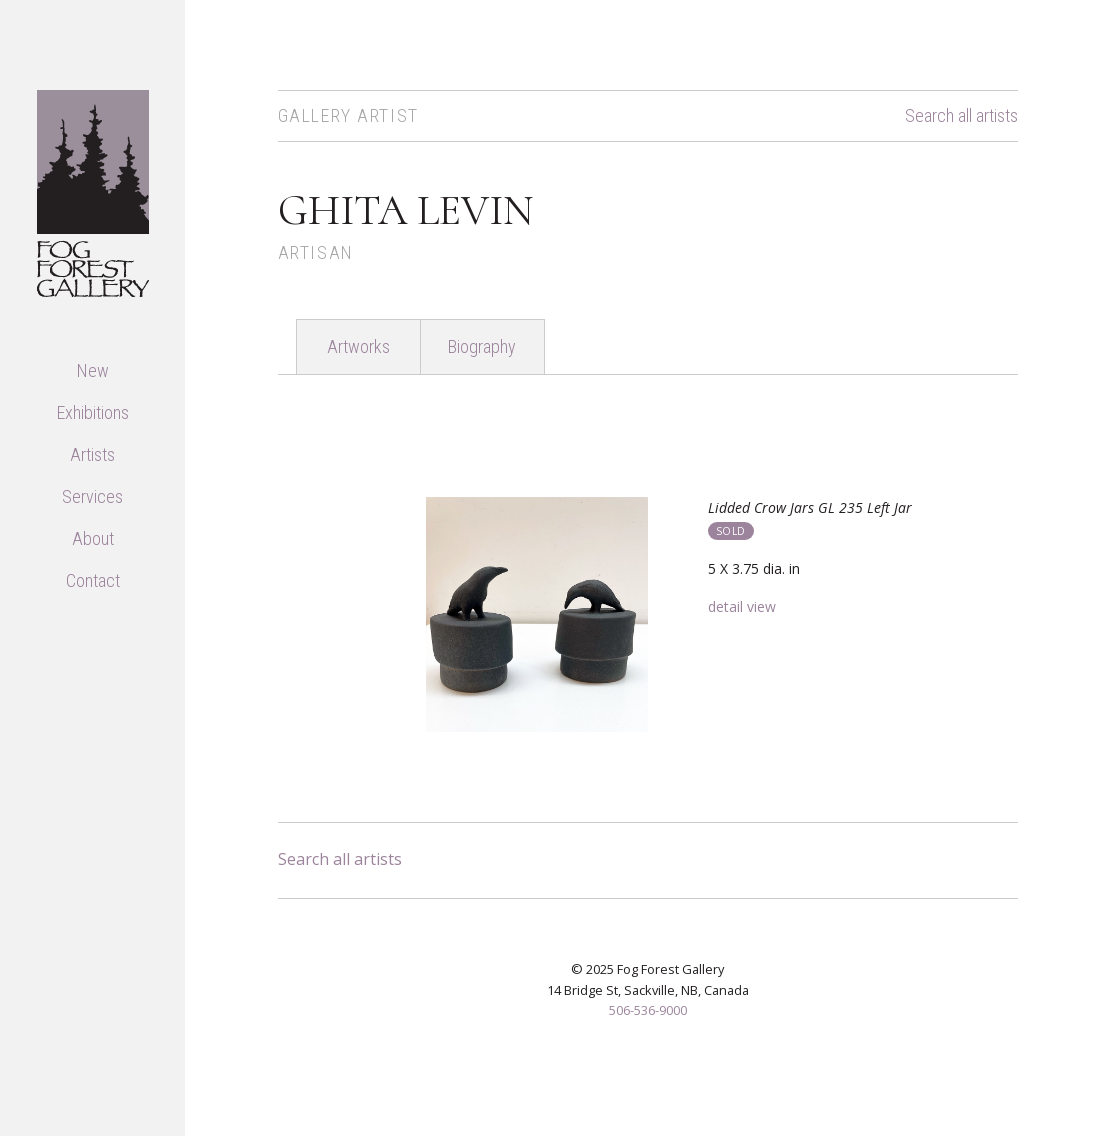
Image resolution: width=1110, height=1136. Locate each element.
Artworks (358, 346)
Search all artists (961, 116)
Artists (92, 454)
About (93, 538)
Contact (93, 580)
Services (92, 496)
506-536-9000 (648, 1010)
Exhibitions (93, 412)
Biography (482, 346)
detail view (742, 606)
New (93, 370)
